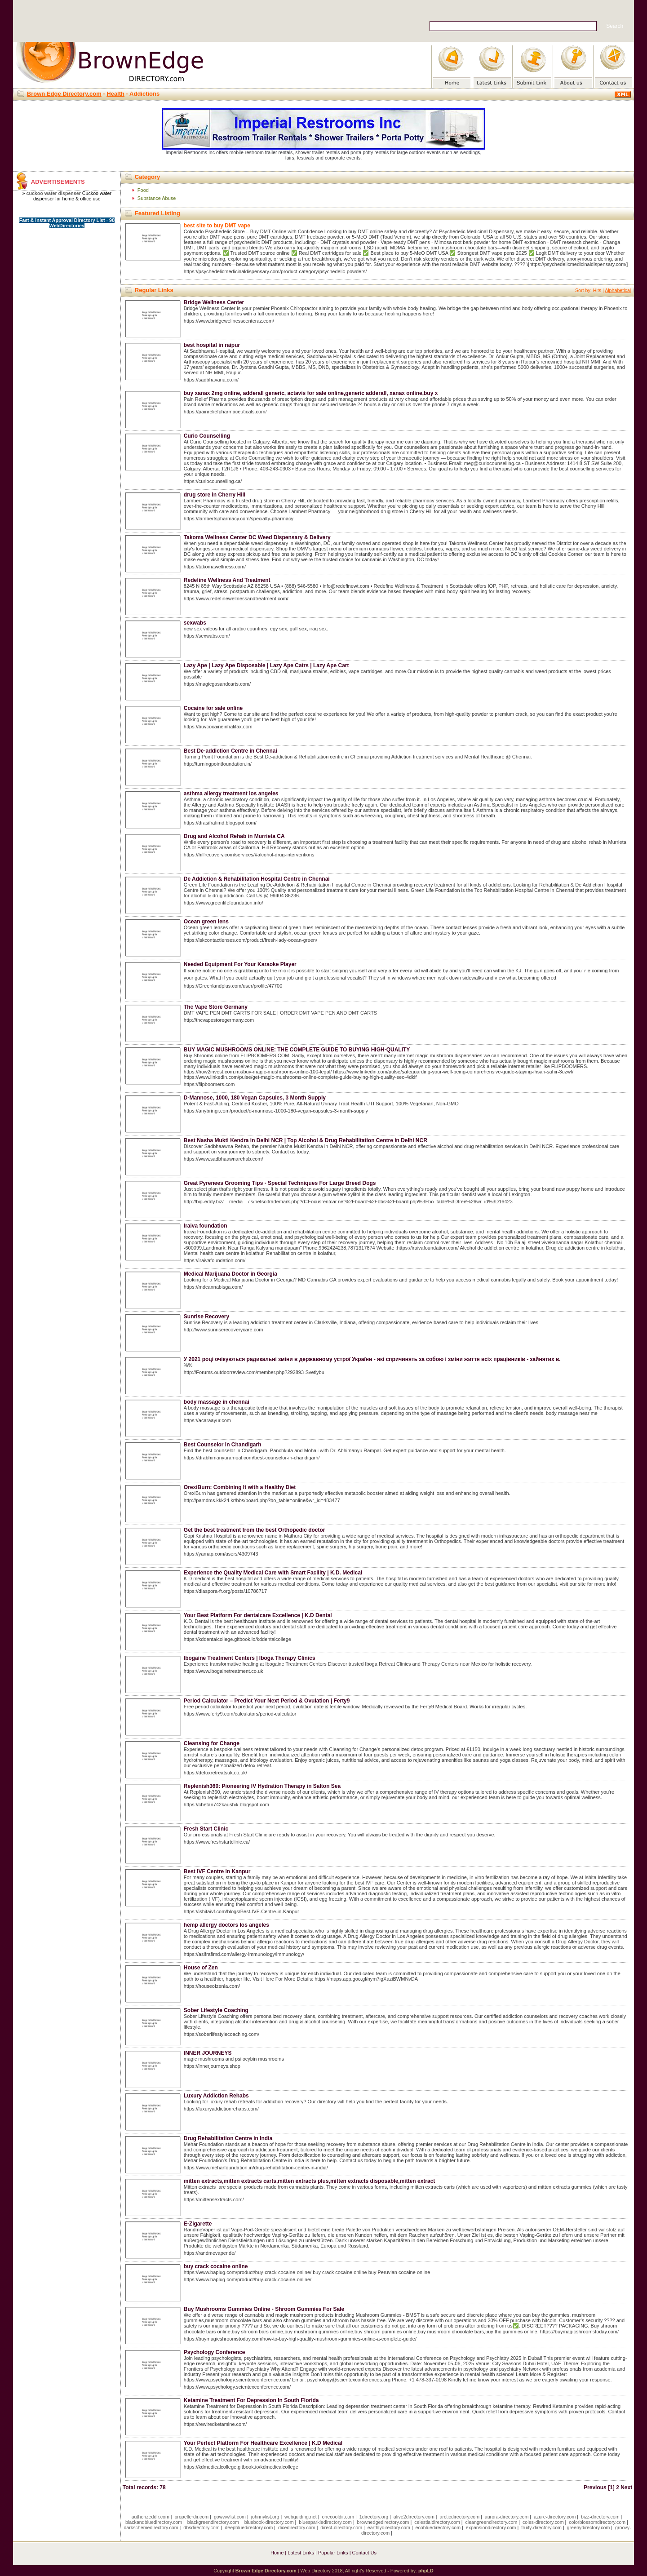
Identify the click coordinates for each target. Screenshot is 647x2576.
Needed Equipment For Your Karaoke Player (240, 964)
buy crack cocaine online (216, 2266)
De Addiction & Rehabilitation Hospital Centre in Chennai (257, 879)
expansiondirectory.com (491, 2527)
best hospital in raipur (212, 345)
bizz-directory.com (600, 2516)
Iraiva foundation (205, 1226)
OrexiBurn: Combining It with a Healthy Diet (240, 1487)
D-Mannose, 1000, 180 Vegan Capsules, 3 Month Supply (255, 1098)
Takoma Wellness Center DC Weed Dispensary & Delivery (257, 537)
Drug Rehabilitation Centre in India (228, 2138)
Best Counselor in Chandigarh (222, 1444)
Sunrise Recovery (206, 1316)
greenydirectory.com (588, 2527)
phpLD (426, 2570)
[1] (611, 2487)
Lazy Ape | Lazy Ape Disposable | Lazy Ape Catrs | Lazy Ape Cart (266, 665)
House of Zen (201, 1967)
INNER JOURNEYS (208, 2053)
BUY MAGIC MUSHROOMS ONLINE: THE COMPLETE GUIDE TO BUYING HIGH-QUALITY (297, 1049)
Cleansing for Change (211, 1743)
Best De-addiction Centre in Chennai (230, 751)
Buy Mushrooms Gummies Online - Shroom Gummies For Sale (264, 2309)
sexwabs (195, 623)
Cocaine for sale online (213, 708)
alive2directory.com (414, 2516)
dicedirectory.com (296, 2527)
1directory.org (373, 2516)
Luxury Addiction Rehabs (216, 2096)
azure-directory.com (555, 2516)
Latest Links (301, 2552)
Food (143, 190)
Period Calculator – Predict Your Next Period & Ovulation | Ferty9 (267, 1701)
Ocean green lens (206, 921)
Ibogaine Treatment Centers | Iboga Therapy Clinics (249, 1658)
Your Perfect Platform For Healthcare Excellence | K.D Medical (263, 2443)
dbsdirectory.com (201, 2527)
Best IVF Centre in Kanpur (217, 1871)
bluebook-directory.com (269, 2522)
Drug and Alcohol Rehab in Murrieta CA (234, 836)
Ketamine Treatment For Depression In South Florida (251, 2400)
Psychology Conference (214, 2352)
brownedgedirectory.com (383, 2522)
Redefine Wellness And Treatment (227, 580)
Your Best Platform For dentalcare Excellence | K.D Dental (258, 1615)
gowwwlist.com (230, 2516)
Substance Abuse (156, 198)
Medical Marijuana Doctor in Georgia (230, 1274)
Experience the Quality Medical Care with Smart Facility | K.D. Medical (273, 1573)
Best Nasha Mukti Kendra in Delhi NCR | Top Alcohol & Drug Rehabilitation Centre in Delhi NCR (305, 1140)
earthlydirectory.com (389, 2527)
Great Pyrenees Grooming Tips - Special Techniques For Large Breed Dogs (280, 1183)
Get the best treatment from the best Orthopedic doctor (254, 1530)
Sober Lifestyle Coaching (216, 2010)
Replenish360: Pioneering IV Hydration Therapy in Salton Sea (262, 1786)
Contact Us (364, 2552)
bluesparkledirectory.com (325, 2522)
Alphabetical (618, 290)
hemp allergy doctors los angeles (226, 1925)
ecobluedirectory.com (438, 2527)
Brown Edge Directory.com (64, 93)
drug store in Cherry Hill (214, 495)
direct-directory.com (341, 2527)
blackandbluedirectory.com (153, 2522)
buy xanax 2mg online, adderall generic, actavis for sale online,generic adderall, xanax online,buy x (311, 393)
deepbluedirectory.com (249, 2527)
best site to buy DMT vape (217, 225)
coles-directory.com (543, 2522)
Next (626, 2487)
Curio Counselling (207, 436)
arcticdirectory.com (459, 2516)
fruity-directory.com (541, 2527)
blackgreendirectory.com (213, 2522)
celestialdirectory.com (437, 2522)
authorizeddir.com (150, 2516)
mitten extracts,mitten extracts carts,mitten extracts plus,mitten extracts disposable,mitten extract (309, 2181)
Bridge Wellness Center (214, 302)
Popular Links (333, 2552)
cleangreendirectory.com (491, 2522)
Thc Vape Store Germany (216, 1007)
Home (277, 2552)
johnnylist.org (265, 2516)
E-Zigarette (198, 2224)
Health (115, 93)
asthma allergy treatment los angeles (231, 793)
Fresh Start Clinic (206, 1829)
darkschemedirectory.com (151, 2527)
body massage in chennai (216, 1402)
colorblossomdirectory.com (597, 2522)
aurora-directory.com (507, 2516)
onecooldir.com (338, 2516)
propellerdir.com (191, 2516)
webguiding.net (300, 2516)
